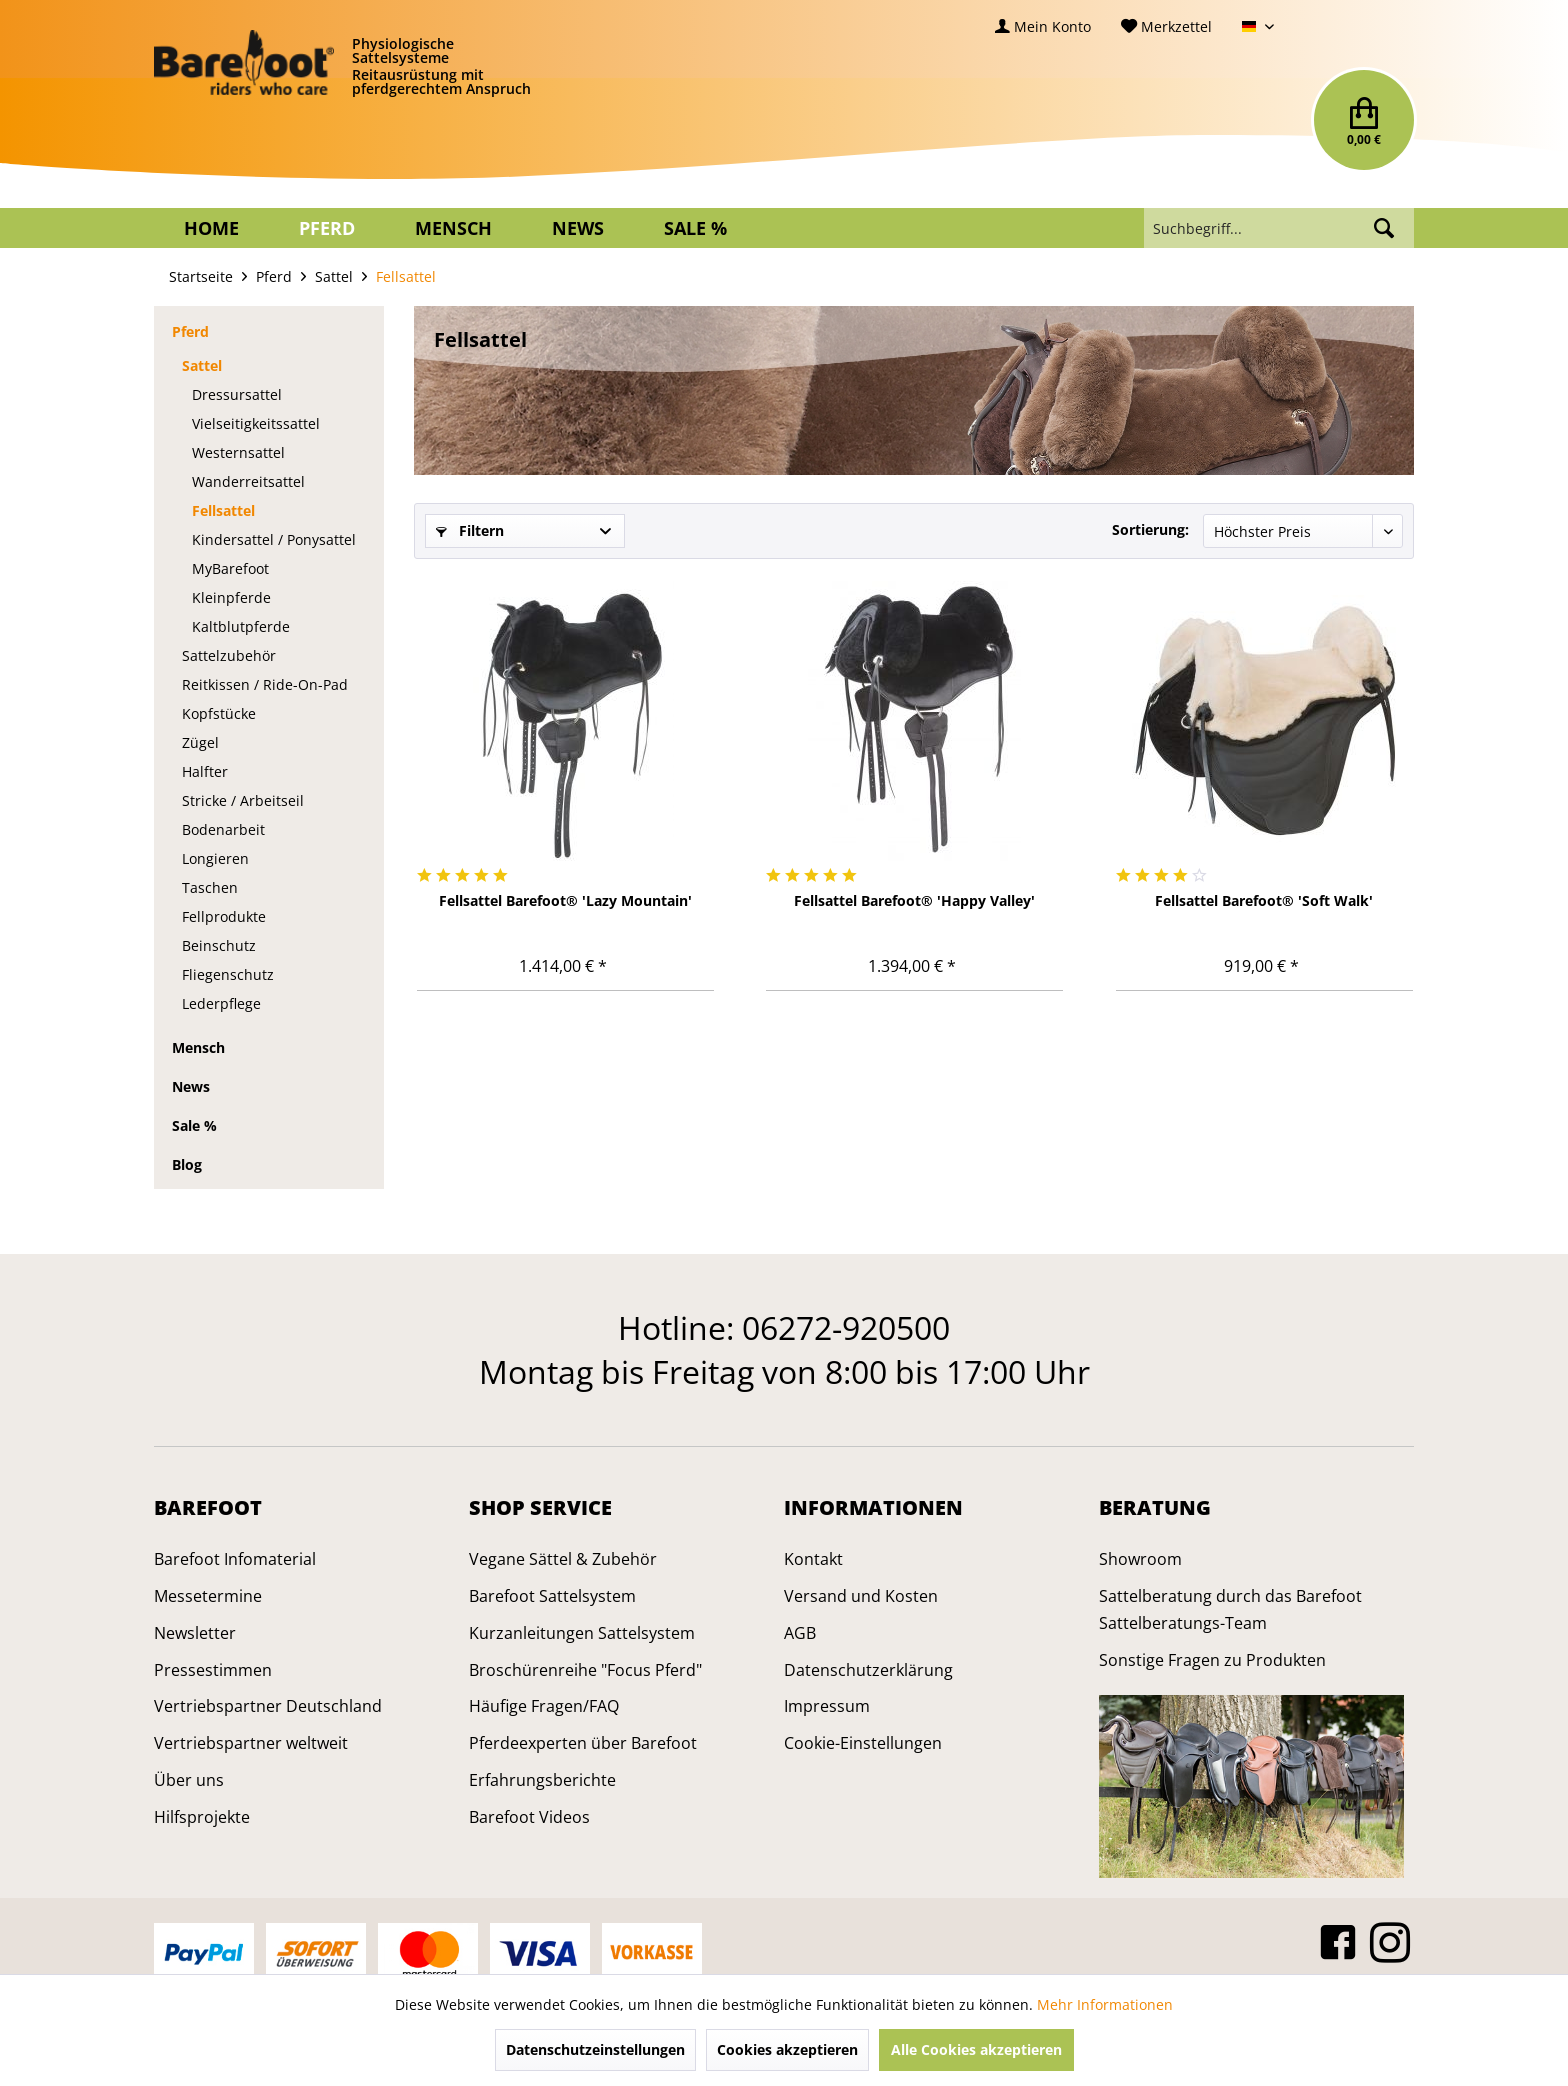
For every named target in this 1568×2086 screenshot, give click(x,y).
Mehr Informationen (1105, 2004)
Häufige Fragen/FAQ (544, 1706)
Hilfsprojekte (202, 1817)
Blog (187, 1164)
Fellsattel (223, 510)
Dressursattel (237, 394)
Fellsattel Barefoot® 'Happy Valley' (914, 900)
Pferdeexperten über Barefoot (583, 1743)
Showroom (1140, 1559)
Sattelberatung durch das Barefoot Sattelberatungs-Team (1230, 1609)
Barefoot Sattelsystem (552, 1596)
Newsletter (195, 1633)
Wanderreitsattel (248, 481)
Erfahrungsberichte (542, 1780)
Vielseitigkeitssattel (256, 423)
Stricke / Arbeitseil (243, 800)
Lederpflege (221, 1003)
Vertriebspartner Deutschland (268, 1706)
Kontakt (813, 1559)
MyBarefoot (230, 568)
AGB (800, 1633)
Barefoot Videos (529, 1817)
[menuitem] (1043, 26)
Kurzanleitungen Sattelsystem (582, 1633)
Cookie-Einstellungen (863, 1743)
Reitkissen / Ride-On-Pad (265, 684)
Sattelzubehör (229, 655)
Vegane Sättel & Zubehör (563, 1559)
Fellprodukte (224, 916)
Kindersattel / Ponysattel (274, 539)
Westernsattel (238, 452)
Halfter (205, 771)
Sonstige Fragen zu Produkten (1212, 1660)
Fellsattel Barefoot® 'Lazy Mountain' (565, 900)
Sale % (194, 1125)
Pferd (190, 331)
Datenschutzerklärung (868, 1670)
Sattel (202, 365)
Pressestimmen (213, 1670)
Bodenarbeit (223, 829)
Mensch (198, 1047)
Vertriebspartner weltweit (251, 1743)
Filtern (470, 530)
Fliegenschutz (228, 974)
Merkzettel (1166, 26)
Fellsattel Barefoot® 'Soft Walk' (1264, 900)
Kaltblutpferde (241, 626)
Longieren (215, 858)
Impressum (827, 1706)
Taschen (210, 887)
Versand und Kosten (861, 1596)
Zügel (200, 742)
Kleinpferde (231, 597)
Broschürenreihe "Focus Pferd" (585, 1670)
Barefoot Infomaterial (235, 1559)
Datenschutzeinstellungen (595, 2049)
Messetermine (208, 1596)
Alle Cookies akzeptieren (976, 2049)
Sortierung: (1150, 529)
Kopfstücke (219, 713)
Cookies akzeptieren (787, 2049)
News (191, 1086)
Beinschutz (219, 945)
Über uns (189, 1780)
